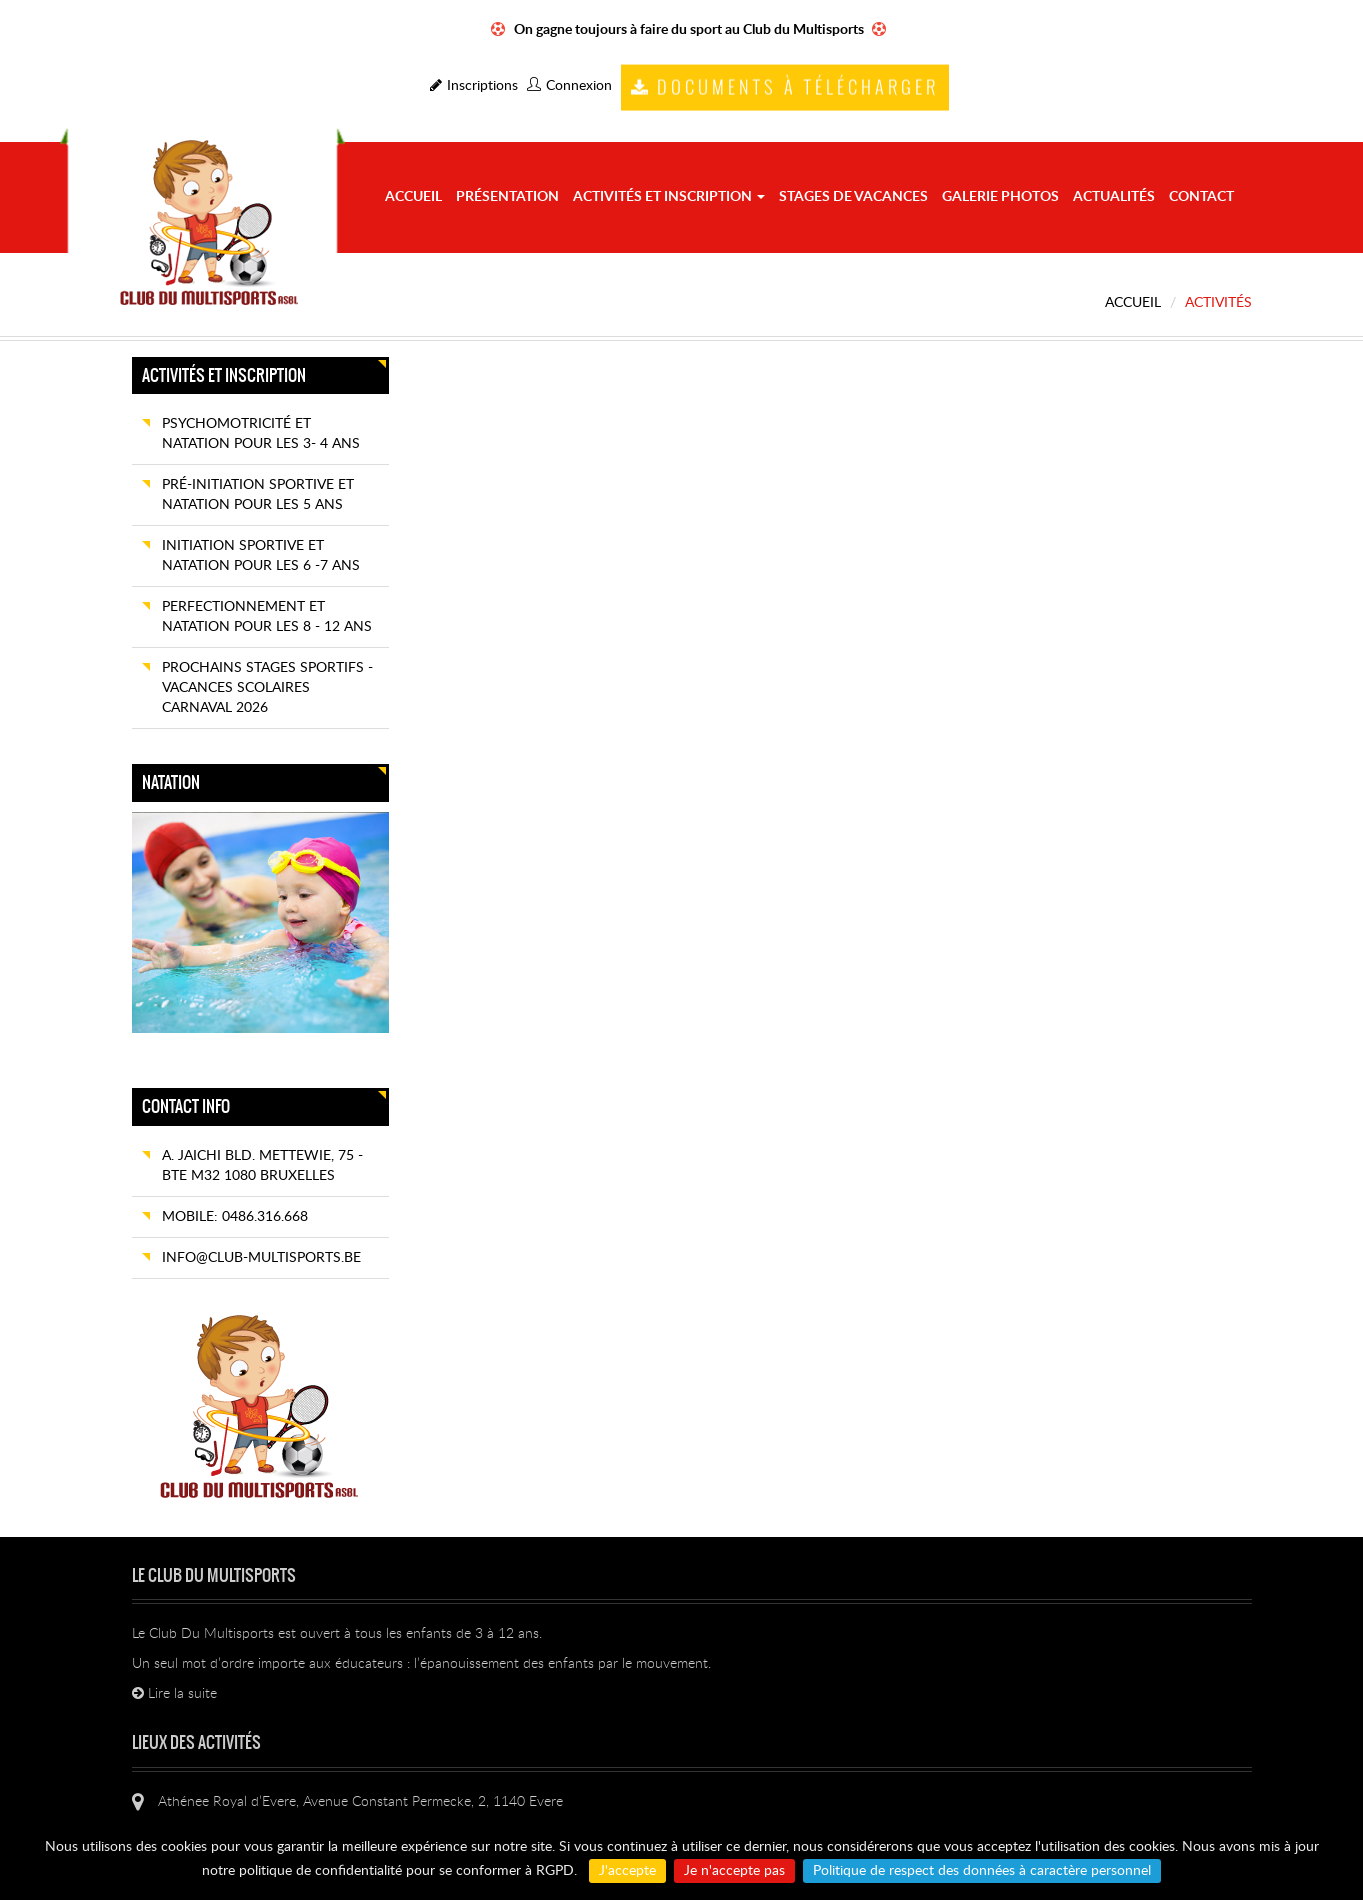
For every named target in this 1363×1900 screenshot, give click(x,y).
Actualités (1114, 197)
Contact (1201, 197)
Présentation (507, 197)
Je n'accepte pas (734, 1871)
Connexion (569, 86)
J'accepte (627, 1871)
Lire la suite (174, 1694)
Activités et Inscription (669, 197)
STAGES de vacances (853, 197)
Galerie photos (1000, 197)
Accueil (413, 197)
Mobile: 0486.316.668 (235, 1217)
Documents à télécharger (785, 87)
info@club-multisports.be (261, 1258)
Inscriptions (474, 86)
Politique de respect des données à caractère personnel (982, 1871)
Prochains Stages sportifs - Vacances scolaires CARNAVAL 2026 (267, 688)
